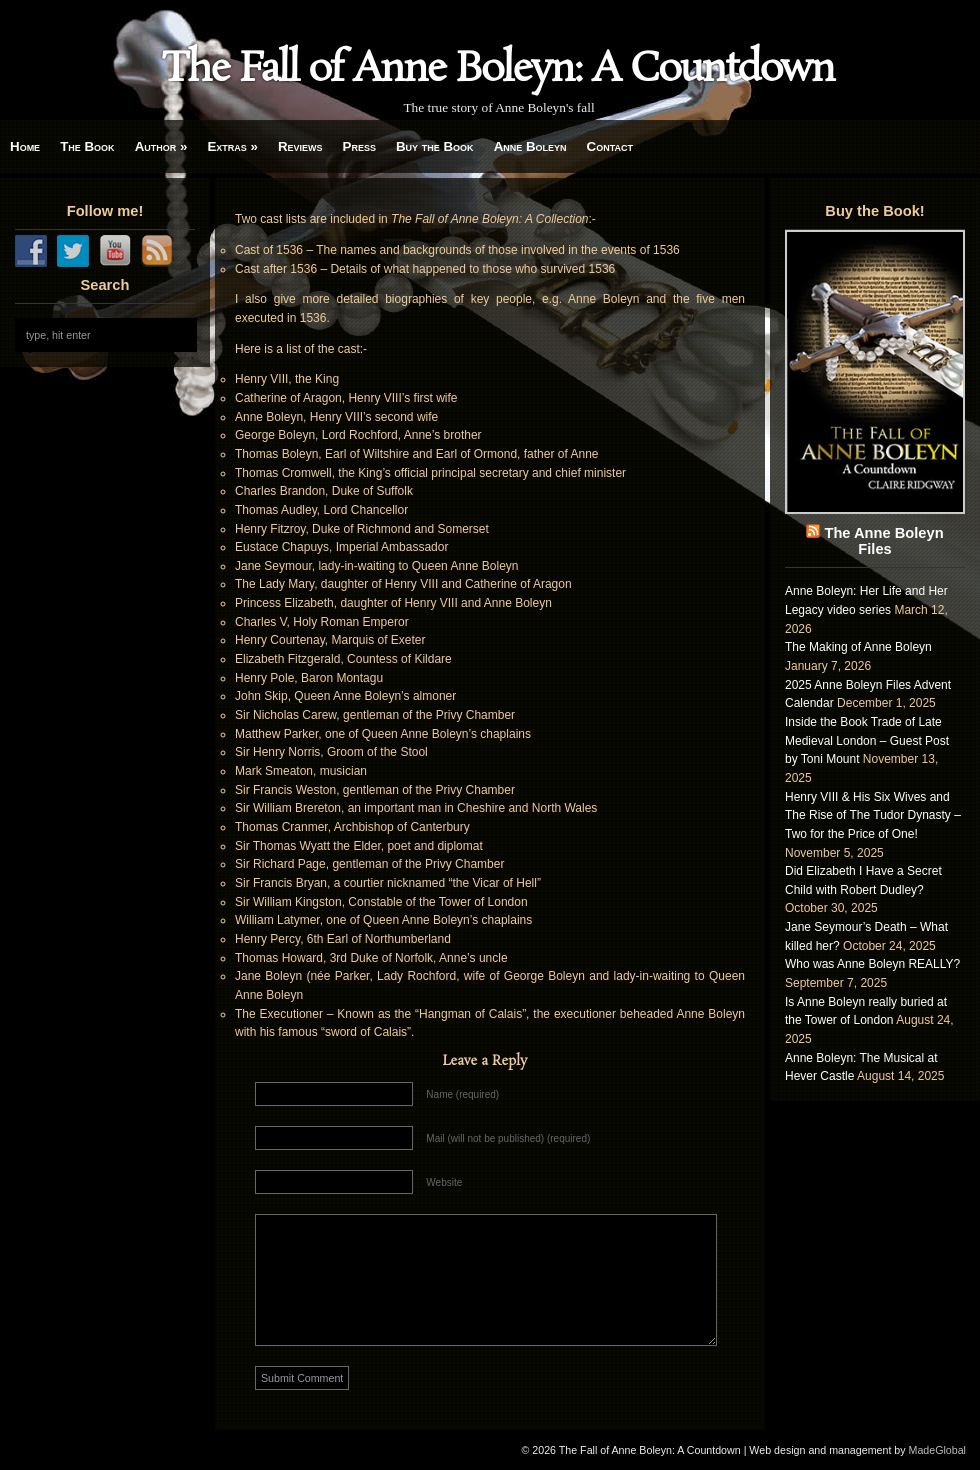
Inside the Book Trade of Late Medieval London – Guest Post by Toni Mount (867, 740)
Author (161, 146)
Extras (232, 146)
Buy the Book (435, 146)
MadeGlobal (937, 1450)
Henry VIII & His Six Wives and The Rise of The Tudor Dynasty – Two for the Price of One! (873, 815)
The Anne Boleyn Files (883, 541)
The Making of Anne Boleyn (858, 647)
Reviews (300, 146)
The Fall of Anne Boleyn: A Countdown (498, 70)
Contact (610, 146)
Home (25, 146)
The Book (87, 146)
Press (359, 146)
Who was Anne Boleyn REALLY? (872, 964)
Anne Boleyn (530, 146)
